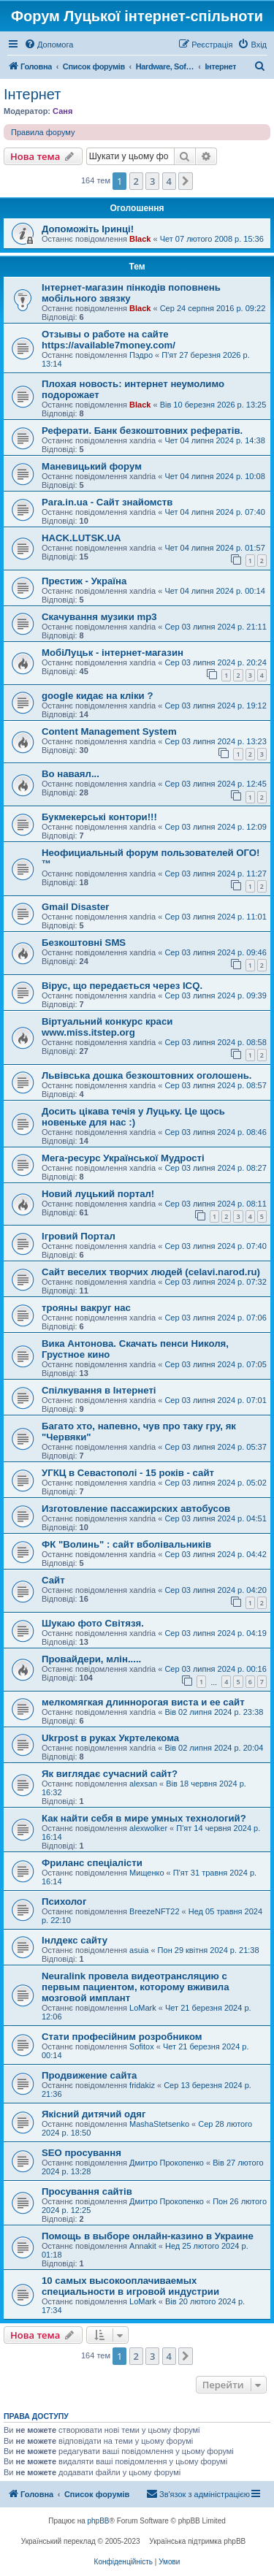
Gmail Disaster (75, 906)
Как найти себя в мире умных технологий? (144, 1818)
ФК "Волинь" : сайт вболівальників (126, 1544)
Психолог (64, 1901)
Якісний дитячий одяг (94, 2114)
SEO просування (81, 2152)
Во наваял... (70, 773)
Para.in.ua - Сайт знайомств (107, 502)
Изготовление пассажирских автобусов (136, 1508)
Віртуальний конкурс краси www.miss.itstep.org (107, 1027)
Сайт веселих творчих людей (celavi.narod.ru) (151, 1271)
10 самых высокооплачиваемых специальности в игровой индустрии (130, 2286)
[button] (185, 181)
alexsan (143, 1783)
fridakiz (142, 2085)
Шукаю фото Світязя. (93, 1623)
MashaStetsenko (159, 2124)
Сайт (53, 1580)
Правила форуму (43, 132)
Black (140, 238)
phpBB (99, 2521)
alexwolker (148, 1828)
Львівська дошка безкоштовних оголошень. (146, 1075)
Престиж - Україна (84, 581)
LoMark (142, 2007)
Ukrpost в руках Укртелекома (110, 1737)
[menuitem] (48, 44)
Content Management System (109, 731)
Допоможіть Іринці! (88, 228)
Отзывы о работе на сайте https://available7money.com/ (108, 340)
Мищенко (146, 1872)
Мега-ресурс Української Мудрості (123, 1158)
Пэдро (141, 355)
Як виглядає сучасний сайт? (110, 1773)
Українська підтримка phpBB (197, 2541)
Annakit (142, 2245)
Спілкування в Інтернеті (99, 1390)
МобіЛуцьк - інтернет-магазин (112, 652)
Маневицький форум (92, 466)
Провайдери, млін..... (91, 1659)
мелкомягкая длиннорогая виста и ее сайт (143, 1702)
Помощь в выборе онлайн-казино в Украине (148, 2236)
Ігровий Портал (78, 1236)
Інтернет (32, 94)
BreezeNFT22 (154, 1911)
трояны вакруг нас (86, 1307)
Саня (62, 111)
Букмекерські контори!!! (99, 816)
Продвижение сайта (89, 2075)
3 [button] (152, 181)
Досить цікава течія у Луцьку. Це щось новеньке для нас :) (133, 1117)
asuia (138, 1950)
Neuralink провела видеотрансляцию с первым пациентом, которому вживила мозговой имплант (135, 1987)
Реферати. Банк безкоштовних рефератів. (142, 430)
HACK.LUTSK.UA (81, 537)
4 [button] (169, 181)
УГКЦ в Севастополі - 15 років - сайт (128, 1472)
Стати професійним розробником (122, 2036)
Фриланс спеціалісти (92, 1862)
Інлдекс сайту (74, 1940)
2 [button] (136, 181)
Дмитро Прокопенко (166, 2162)
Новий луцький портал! (98, 1193)
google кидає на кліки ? (97, 695)
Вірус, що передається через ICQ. (122, 985)
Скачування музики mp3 (99, 616)
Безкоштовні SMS (84, 942)
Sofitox (141, 2046)
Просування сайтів (87, 2191)
